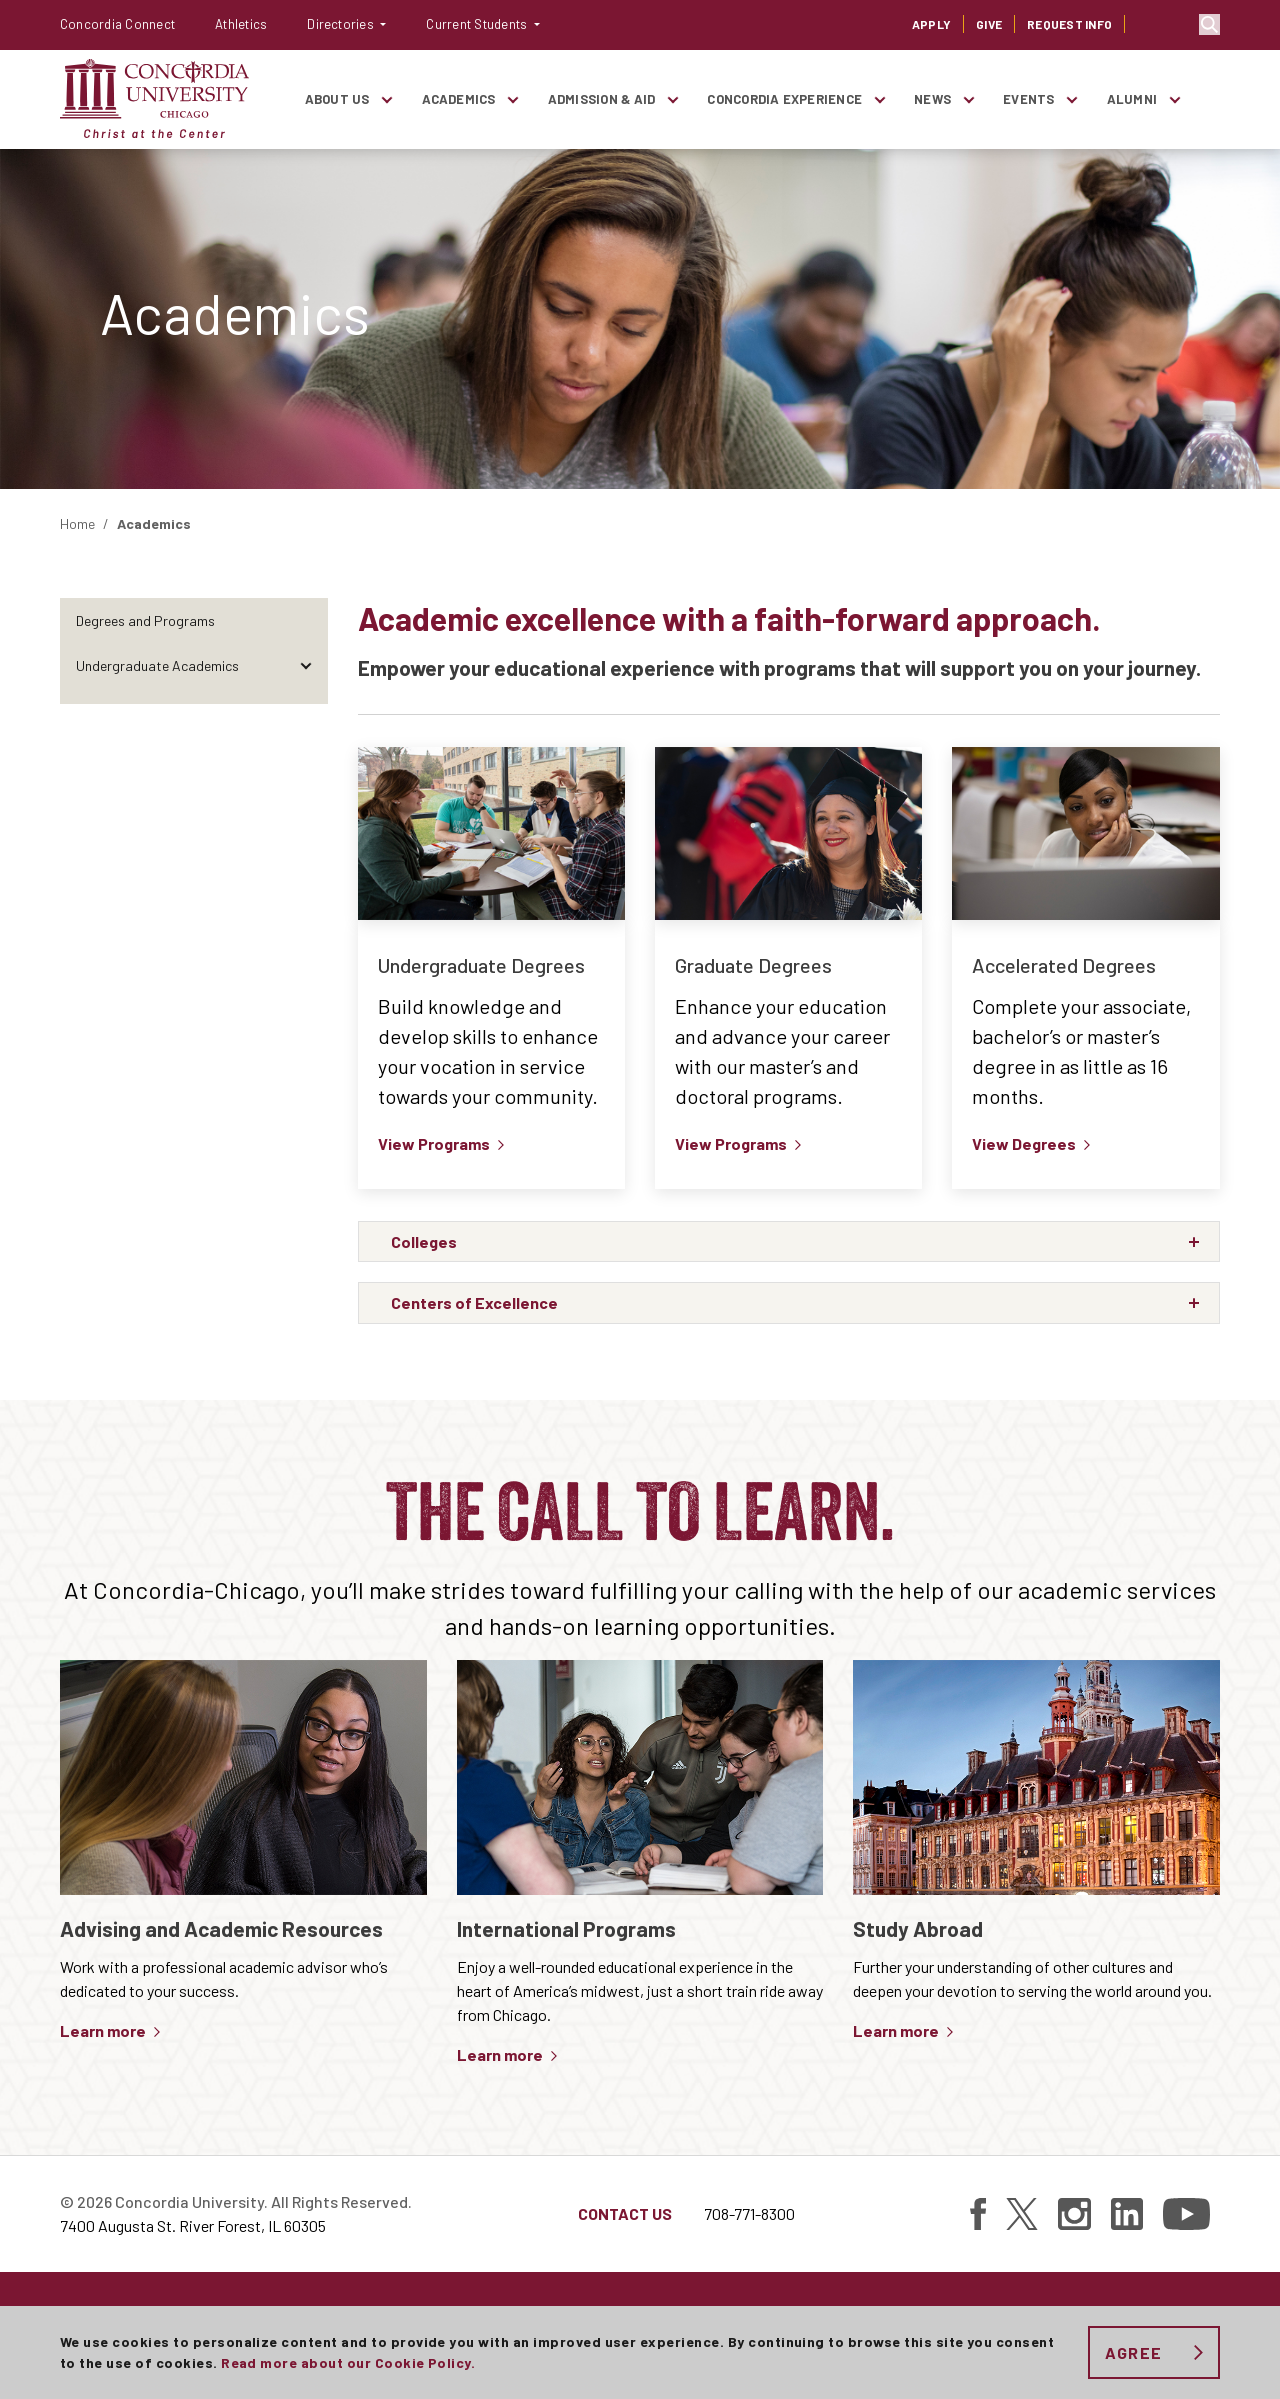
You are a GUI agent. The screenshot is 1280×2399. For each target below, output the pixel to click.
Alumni (1132, 99)
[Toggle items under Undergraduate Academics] (305, 665)
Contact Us (625, 2213)
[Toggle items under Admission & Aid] (672, 99)
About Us (337, 99)
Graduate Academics (140, 710)
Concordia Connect (117, 24)
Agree (1133, 2352)
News (932, 99)
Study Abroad (118, 890)
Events (1028, 99)
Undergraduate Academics (157, 665)
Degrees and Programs (145, 620)
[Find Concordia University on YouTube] (1186, 2214)
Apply (931, 24)
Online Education (126, 755)
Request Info (1069, 24)
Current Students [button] (478, 24)
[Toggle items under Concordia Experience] (879, 99)
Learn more (103, 2030)
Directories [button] (342, 24)
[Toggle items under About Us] (387, 99)
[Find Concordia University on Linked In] (1127, 2214)
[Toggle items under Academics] (513, 99)
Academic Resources (139, 935)
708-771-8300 (749, 2213)
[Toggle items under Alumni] (1174, 99)
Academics (459, 99)
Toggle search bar (1209, 24)
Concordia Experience (784, 99)
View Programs (434, 1143)
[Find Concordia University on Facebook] (978, 2214)
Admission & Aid (602, 99)
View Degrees (1024, 1143)
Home (77, 523)
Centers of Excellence (141, 845)
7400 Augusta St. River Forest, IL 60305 (193, 2225)
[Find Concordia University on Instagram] (1074, 2214)
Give (989, 24)
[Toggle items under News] (968, 99)
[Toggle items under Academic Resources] (305, 935)
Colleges (102, 800)
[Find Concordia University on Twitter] (1022, 2214)
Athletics (241, 24)
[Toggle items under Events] (1072, 99)
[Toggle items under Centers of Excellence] (305, 845)
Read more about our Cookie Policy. (348, 2362)
